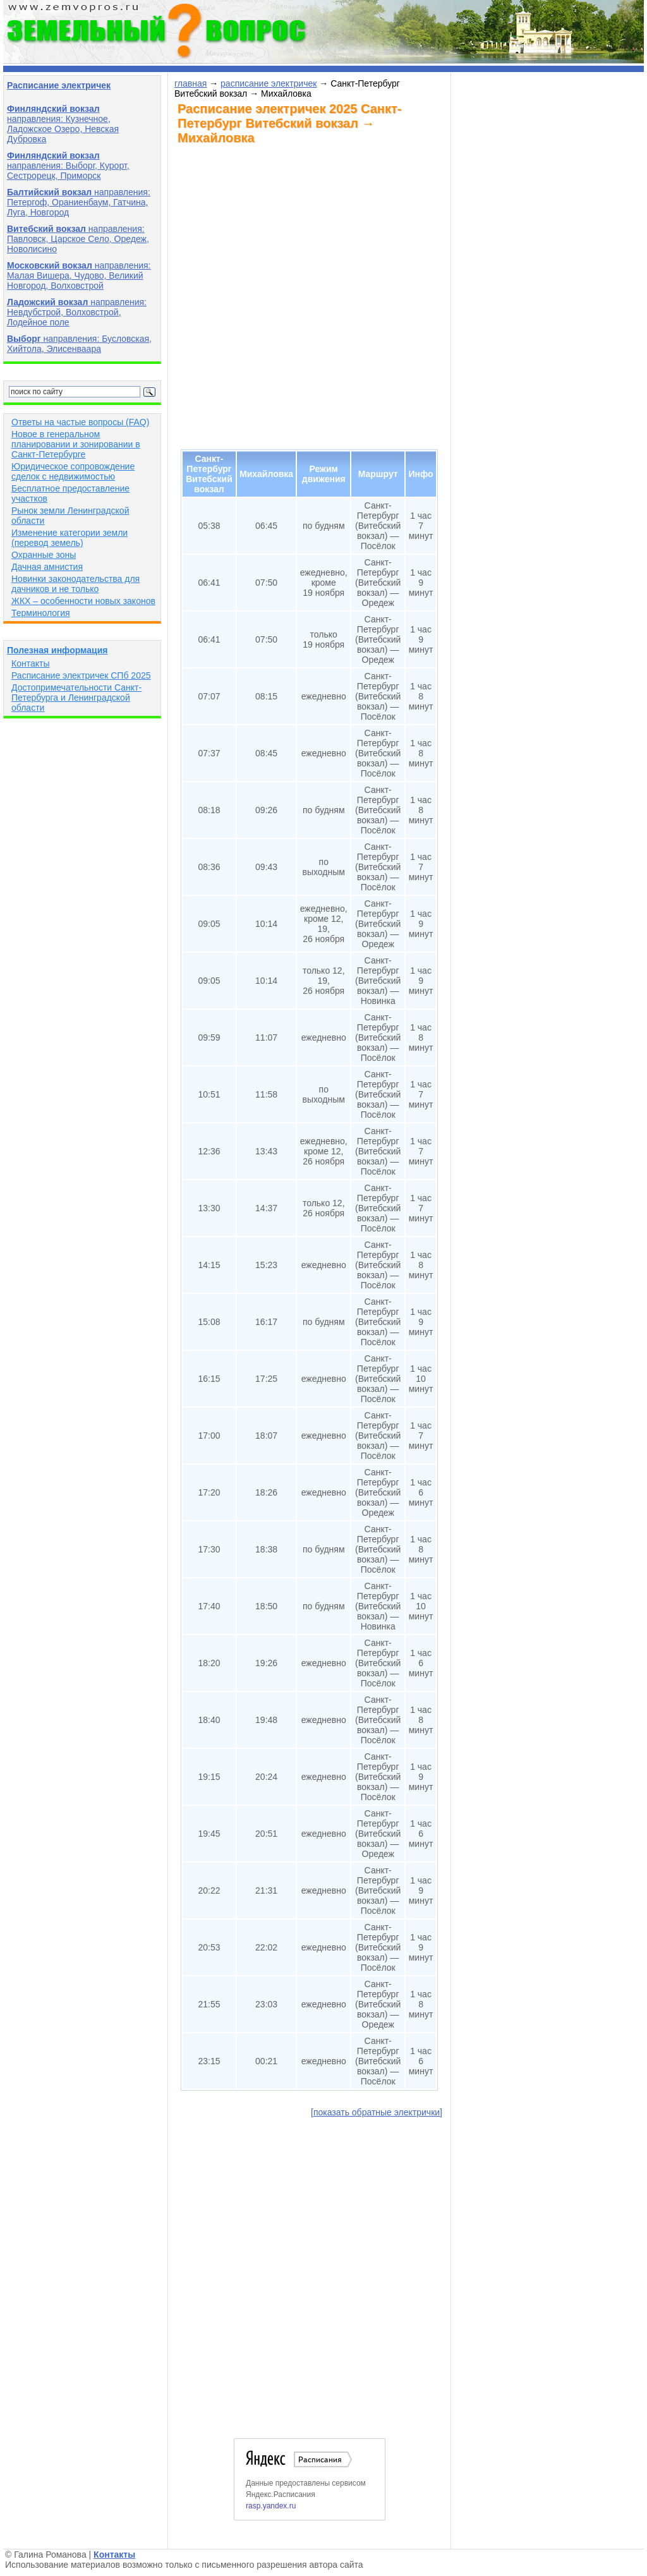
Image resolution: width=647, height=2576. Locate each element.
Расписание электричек (59, 85)
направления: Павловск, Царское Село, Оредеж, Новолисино (78, 239)
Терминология (40, 613)
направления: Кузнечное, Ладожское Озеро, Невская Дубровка (63, 124)
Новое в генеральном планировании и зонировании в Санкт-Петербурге (75, 444)
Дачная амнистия (47, 567)
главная (190, 83)
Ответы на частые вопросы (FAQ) (80, 422)
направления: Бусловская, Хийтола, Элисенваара (79, 344)
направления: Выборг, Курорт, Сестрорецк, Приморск (68, 165)
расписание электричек (269, 83)
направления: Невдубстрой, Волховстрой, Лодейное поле (77, 312)
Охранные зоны (43, 555)
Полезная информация (57, 650)
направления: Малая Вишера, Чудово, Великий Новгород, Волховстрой (78, 275)
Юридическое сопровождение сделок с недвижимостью (73, 471)
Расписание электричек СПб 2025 (81, 675)
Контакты (30, 663)
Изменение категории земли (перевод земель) (69, 538)
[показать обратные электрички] (376, 2112)
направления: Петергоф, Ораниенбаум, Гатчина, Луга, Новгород (78, 202)
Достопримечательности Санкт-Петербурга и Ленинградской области (76, 697)
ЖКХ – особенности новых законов (83, 601)
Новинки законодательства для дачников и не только (75, 584)
